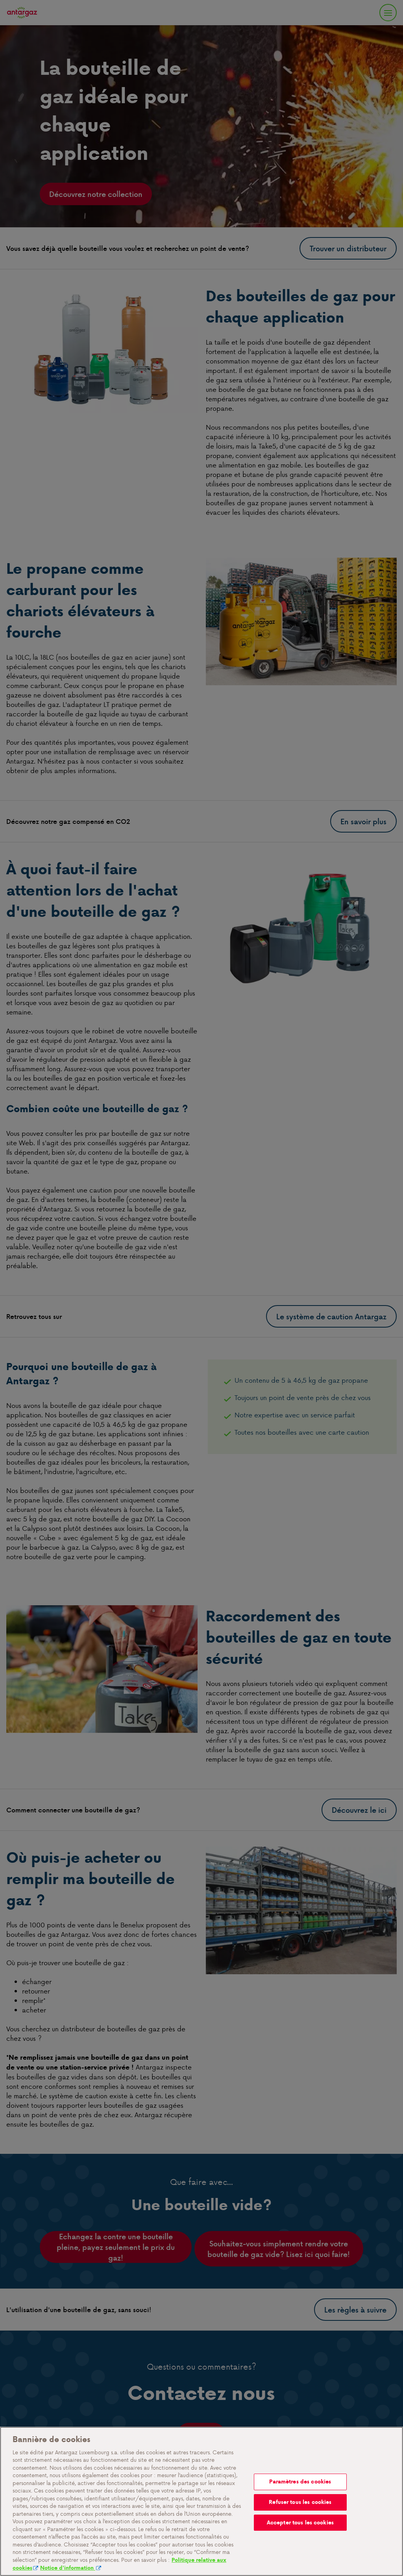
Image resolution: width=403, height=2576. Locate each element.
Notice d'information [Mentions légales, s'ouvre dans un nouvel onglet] (67, 2568)
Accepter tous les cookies (300, 2522)
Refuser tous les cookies (300, 2502)
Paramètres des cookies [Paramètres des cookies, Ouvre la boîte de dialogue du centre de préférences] (300, 2481)
